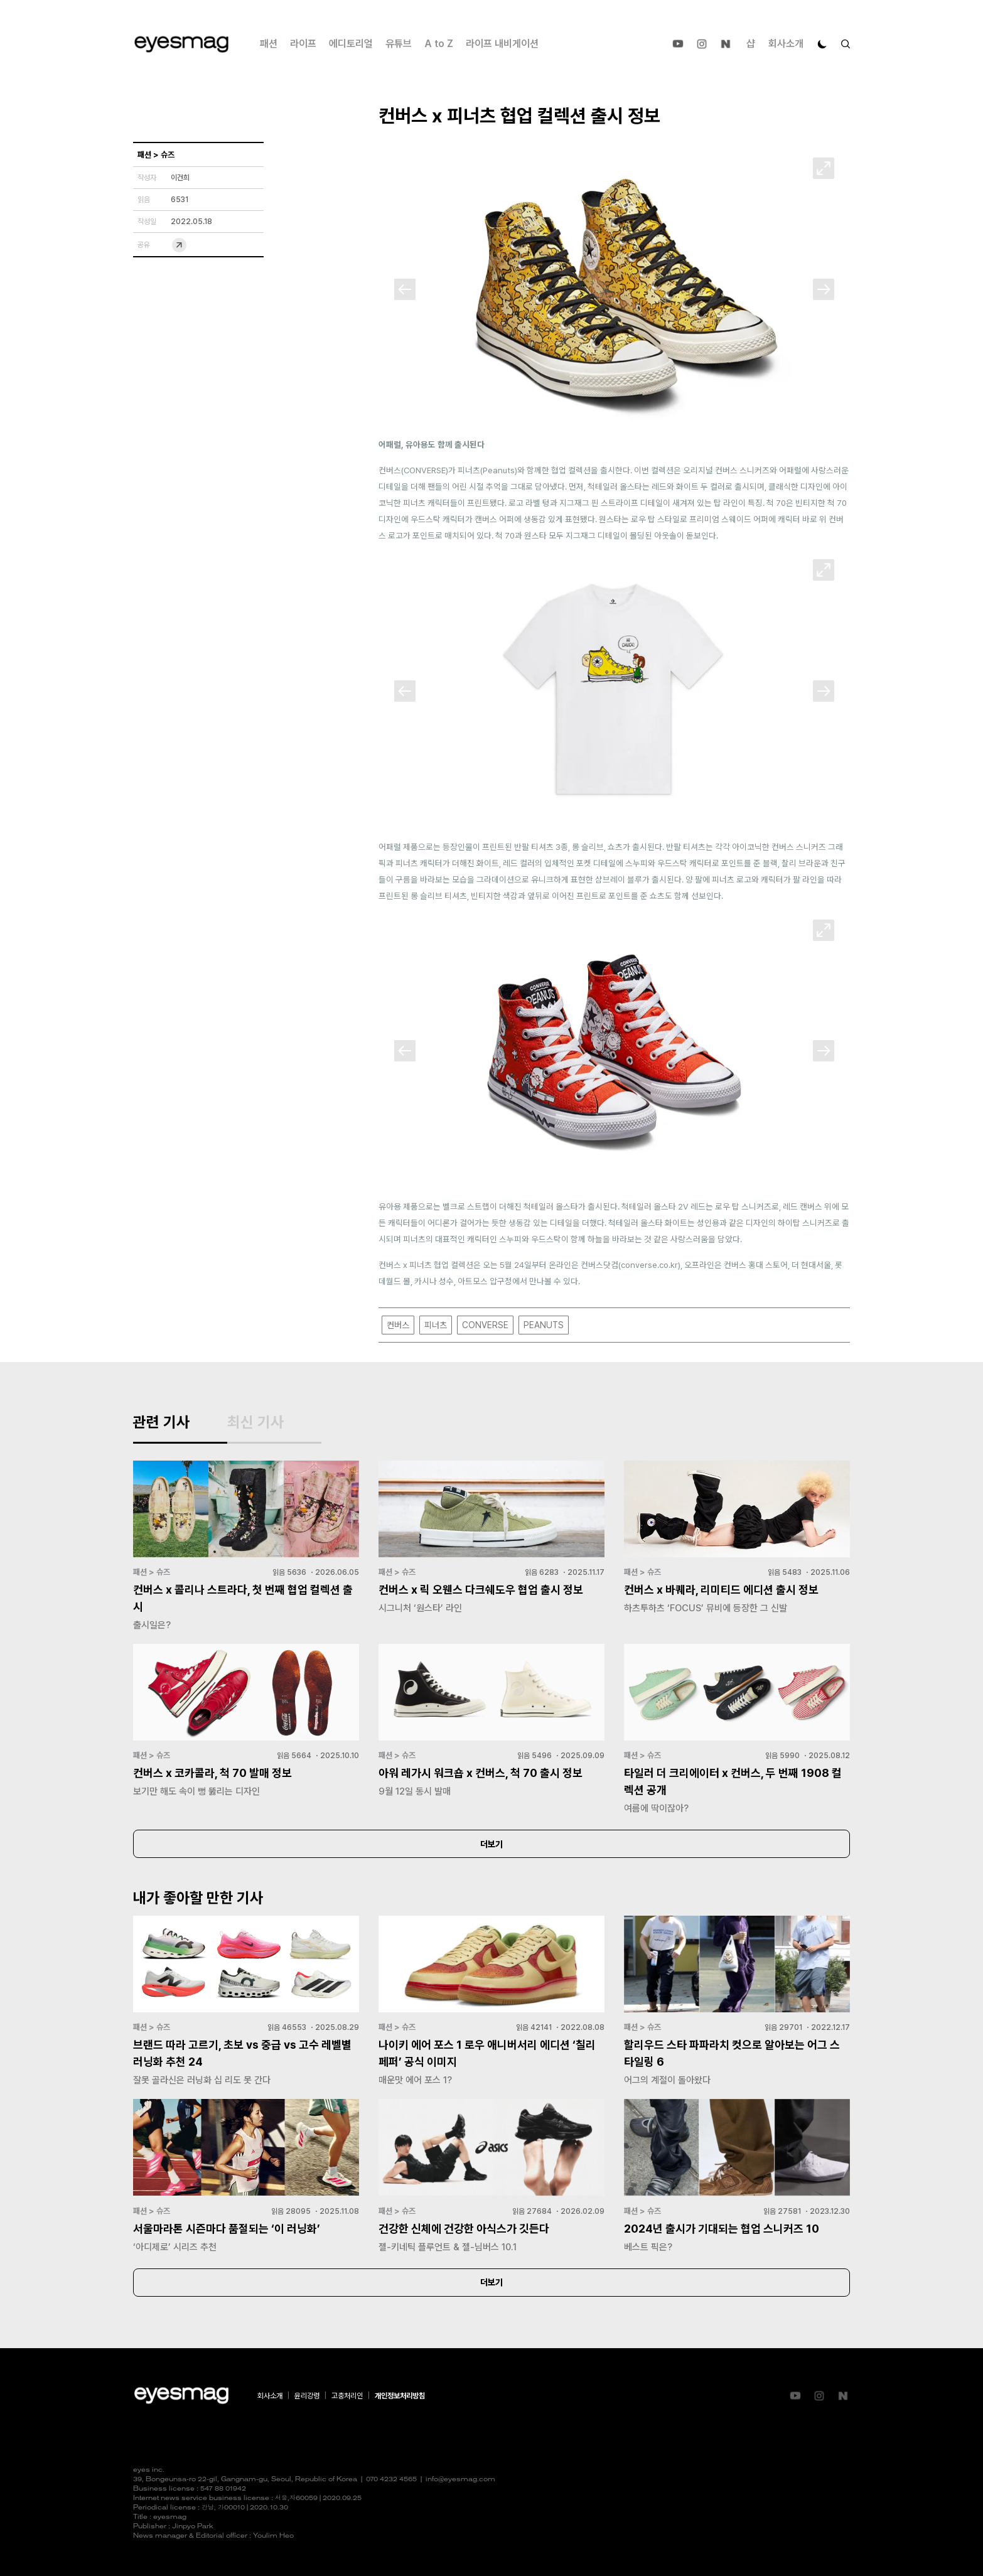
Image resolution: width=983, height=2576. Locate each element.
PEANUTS (544, 1325)
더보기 (491, 1844)
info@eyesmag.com (460, 2479)
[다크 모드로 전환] (822, 44)
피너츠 (435, 1325)
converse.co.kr (649, 1265)
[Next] (823, 289)
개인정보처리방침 (400, 2395)
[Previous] (405, 289)
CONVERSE (485, 1325)
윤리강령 (307, 2395)
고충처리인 (347, 2395)
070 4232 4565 (391, 2479)
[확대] (823, 168)
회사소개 (785, 44)
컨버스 (398, 1325)
